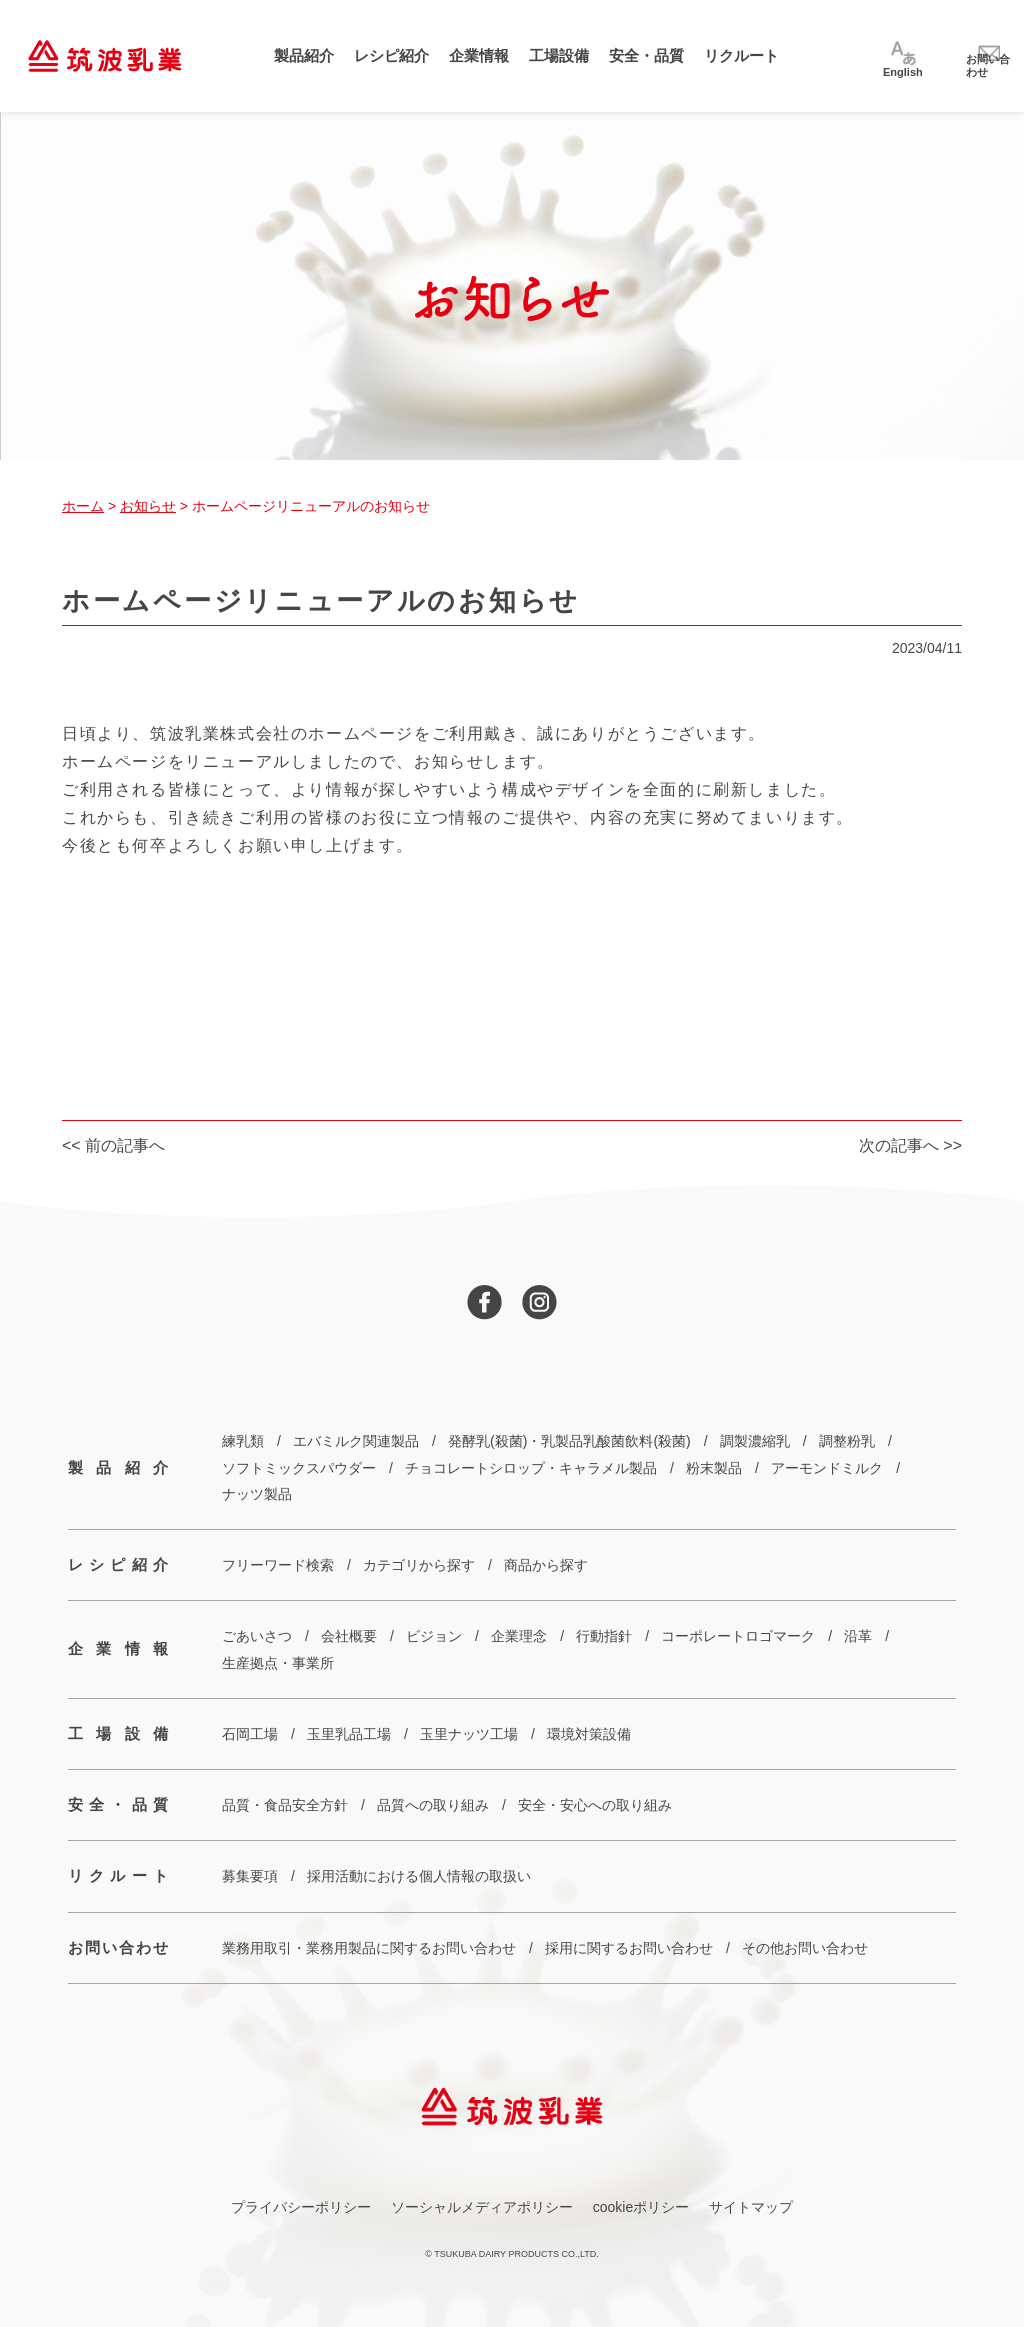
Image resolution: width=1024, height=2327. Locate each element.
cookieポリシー (641, 2207)
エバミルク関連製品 (356, 1441)
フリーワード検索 (278, 1565)
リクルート (741, 55)
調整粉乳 (847, 1441)
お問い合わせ (118, 1947)
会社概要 (349, 1636)
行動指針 (604, 1636)
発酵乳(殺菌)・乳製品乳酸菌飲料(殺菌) (569, 1441)
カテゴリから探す (419, 1565)
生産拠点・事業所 (278, 1663)
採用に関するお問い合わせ (629, 1948)
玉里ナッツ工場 (469, 1734)
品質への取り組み (433, 1805)
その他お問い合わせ (805, 1948)
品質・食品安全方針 (285, 1805)
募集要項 (250, 1876)
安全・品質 (646, 55)
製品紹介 (304, 55)
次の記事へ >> (910, 1145)
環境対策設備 (589, 1734)
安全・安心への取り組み (595, 1805)
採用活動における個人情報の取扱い (419, 1876)
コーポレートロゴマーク (738, 1636)
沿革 (858, 1636)
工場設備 (559, 55)
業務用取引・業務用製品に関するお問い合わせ (369, 1948)
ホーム (83, 506)
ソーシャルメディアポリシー (482, 2207)
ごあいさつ (257, 1636)
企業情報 (479, 55)
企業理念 (519, 1636)
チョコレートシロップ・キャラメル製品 (531, 1468)
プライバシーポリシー (301, 2207)
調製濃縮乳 (755, 1441)
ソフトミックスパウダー (299, 1468)
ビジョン (434, 1636)
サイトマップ (751, 2207)
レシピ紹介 (391, 55)
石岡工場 (250, 1734)
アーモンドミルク (827, 1468)
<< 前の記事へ (113, 1145)
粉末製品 (714, 1468)
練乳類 (243, 1441)
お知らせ (148, 506)
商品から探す (546, 1565)
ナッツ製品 (257, 1494)
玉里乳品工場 (349, 1734)
